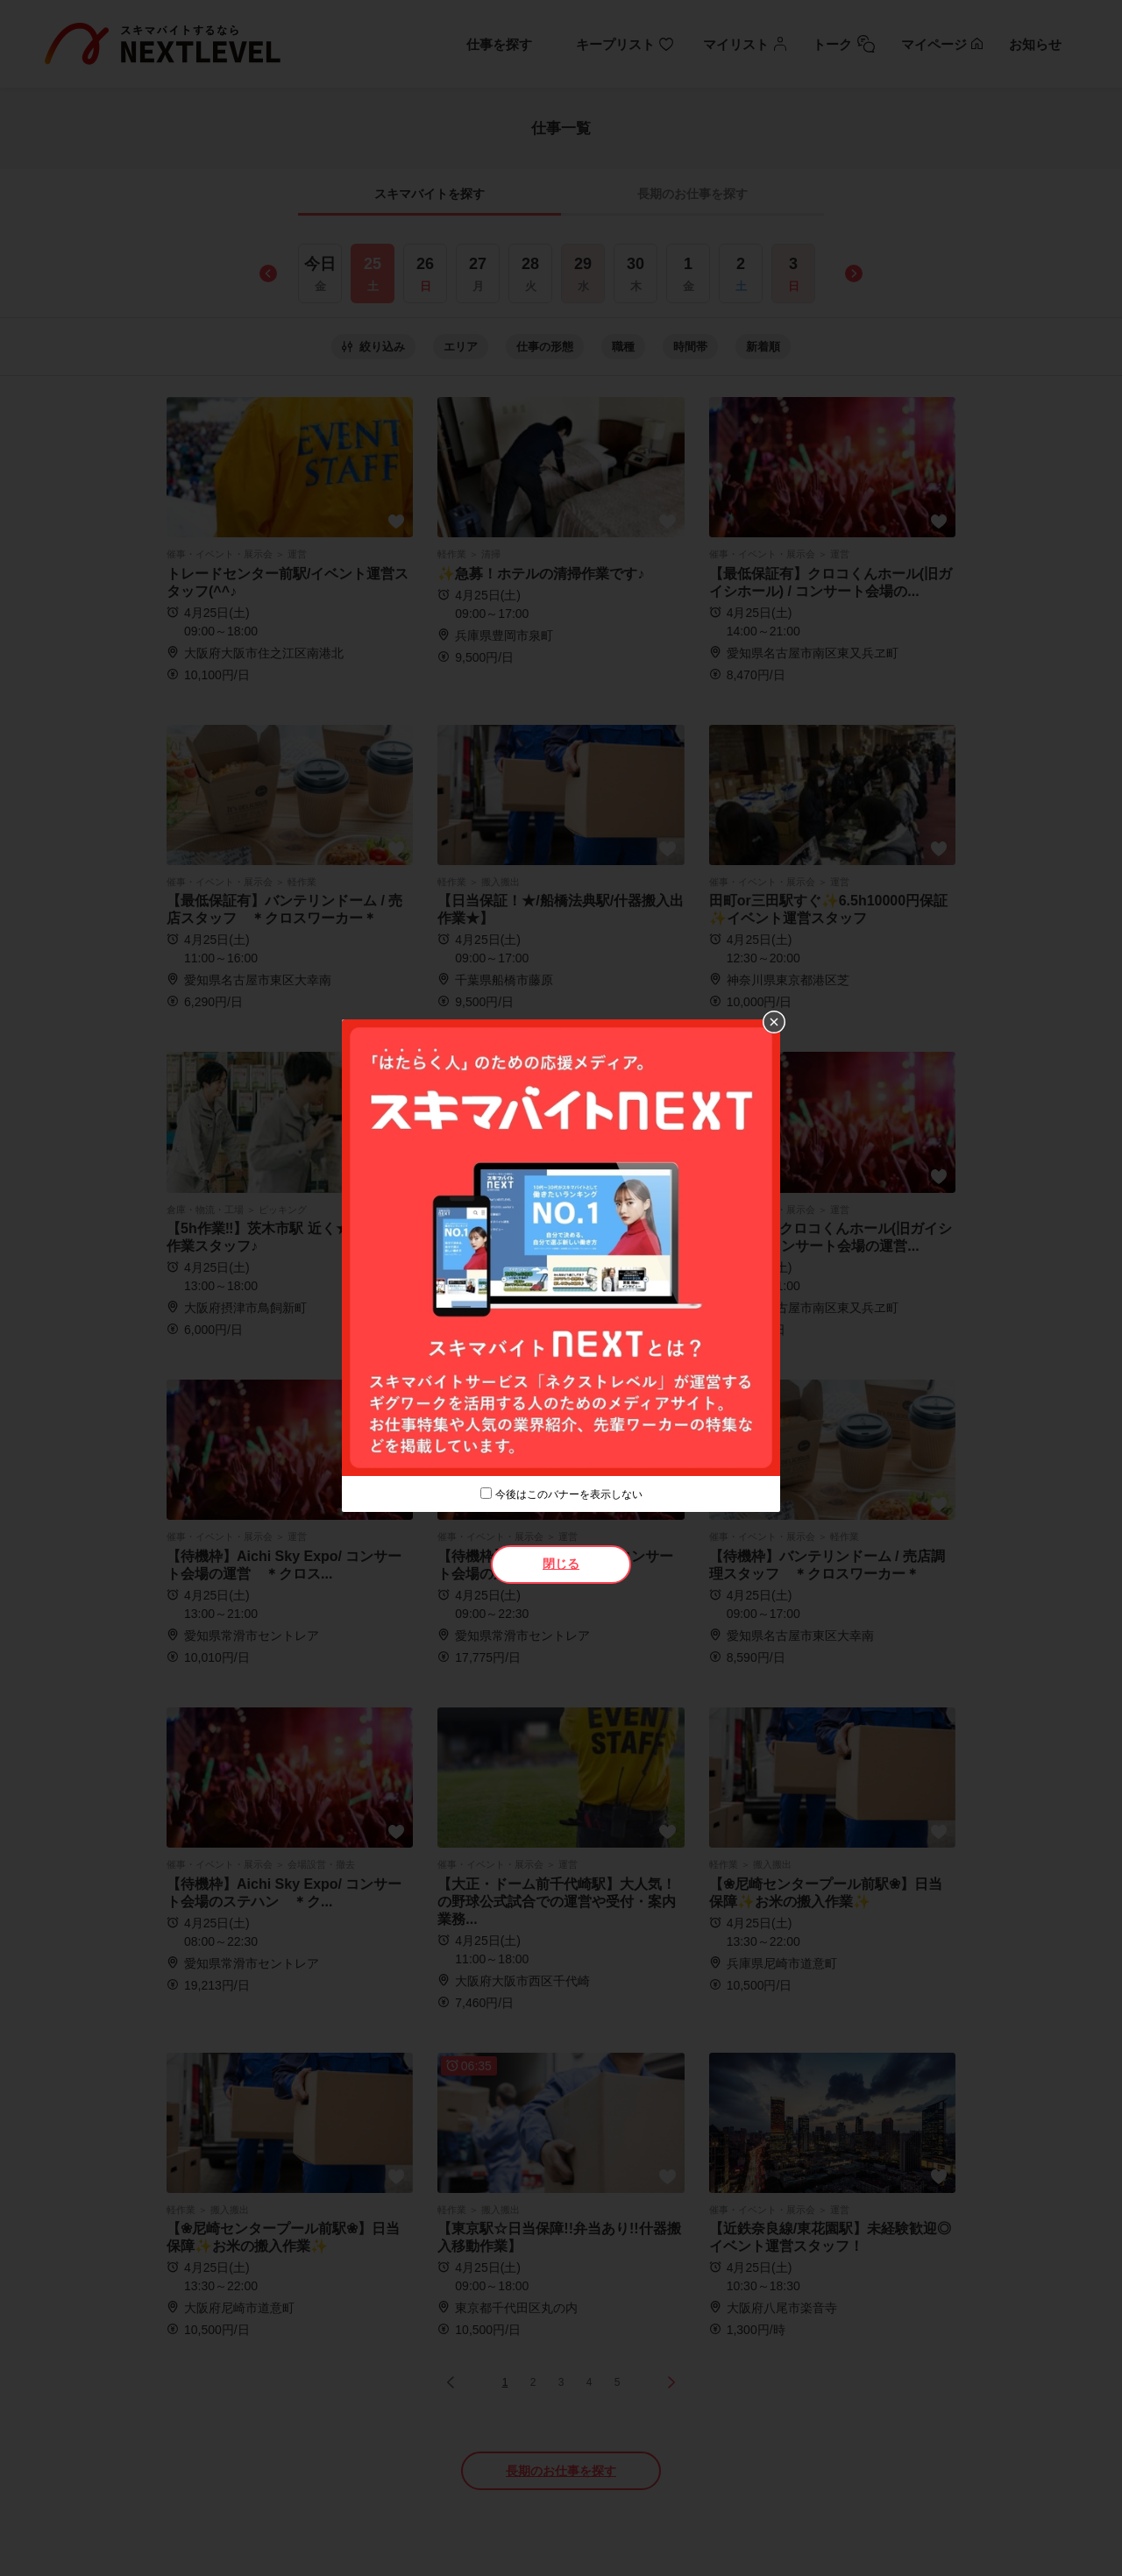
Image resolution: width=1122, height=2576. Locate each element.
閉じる (561, 1564)
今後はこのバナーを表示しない (569, 1494)
